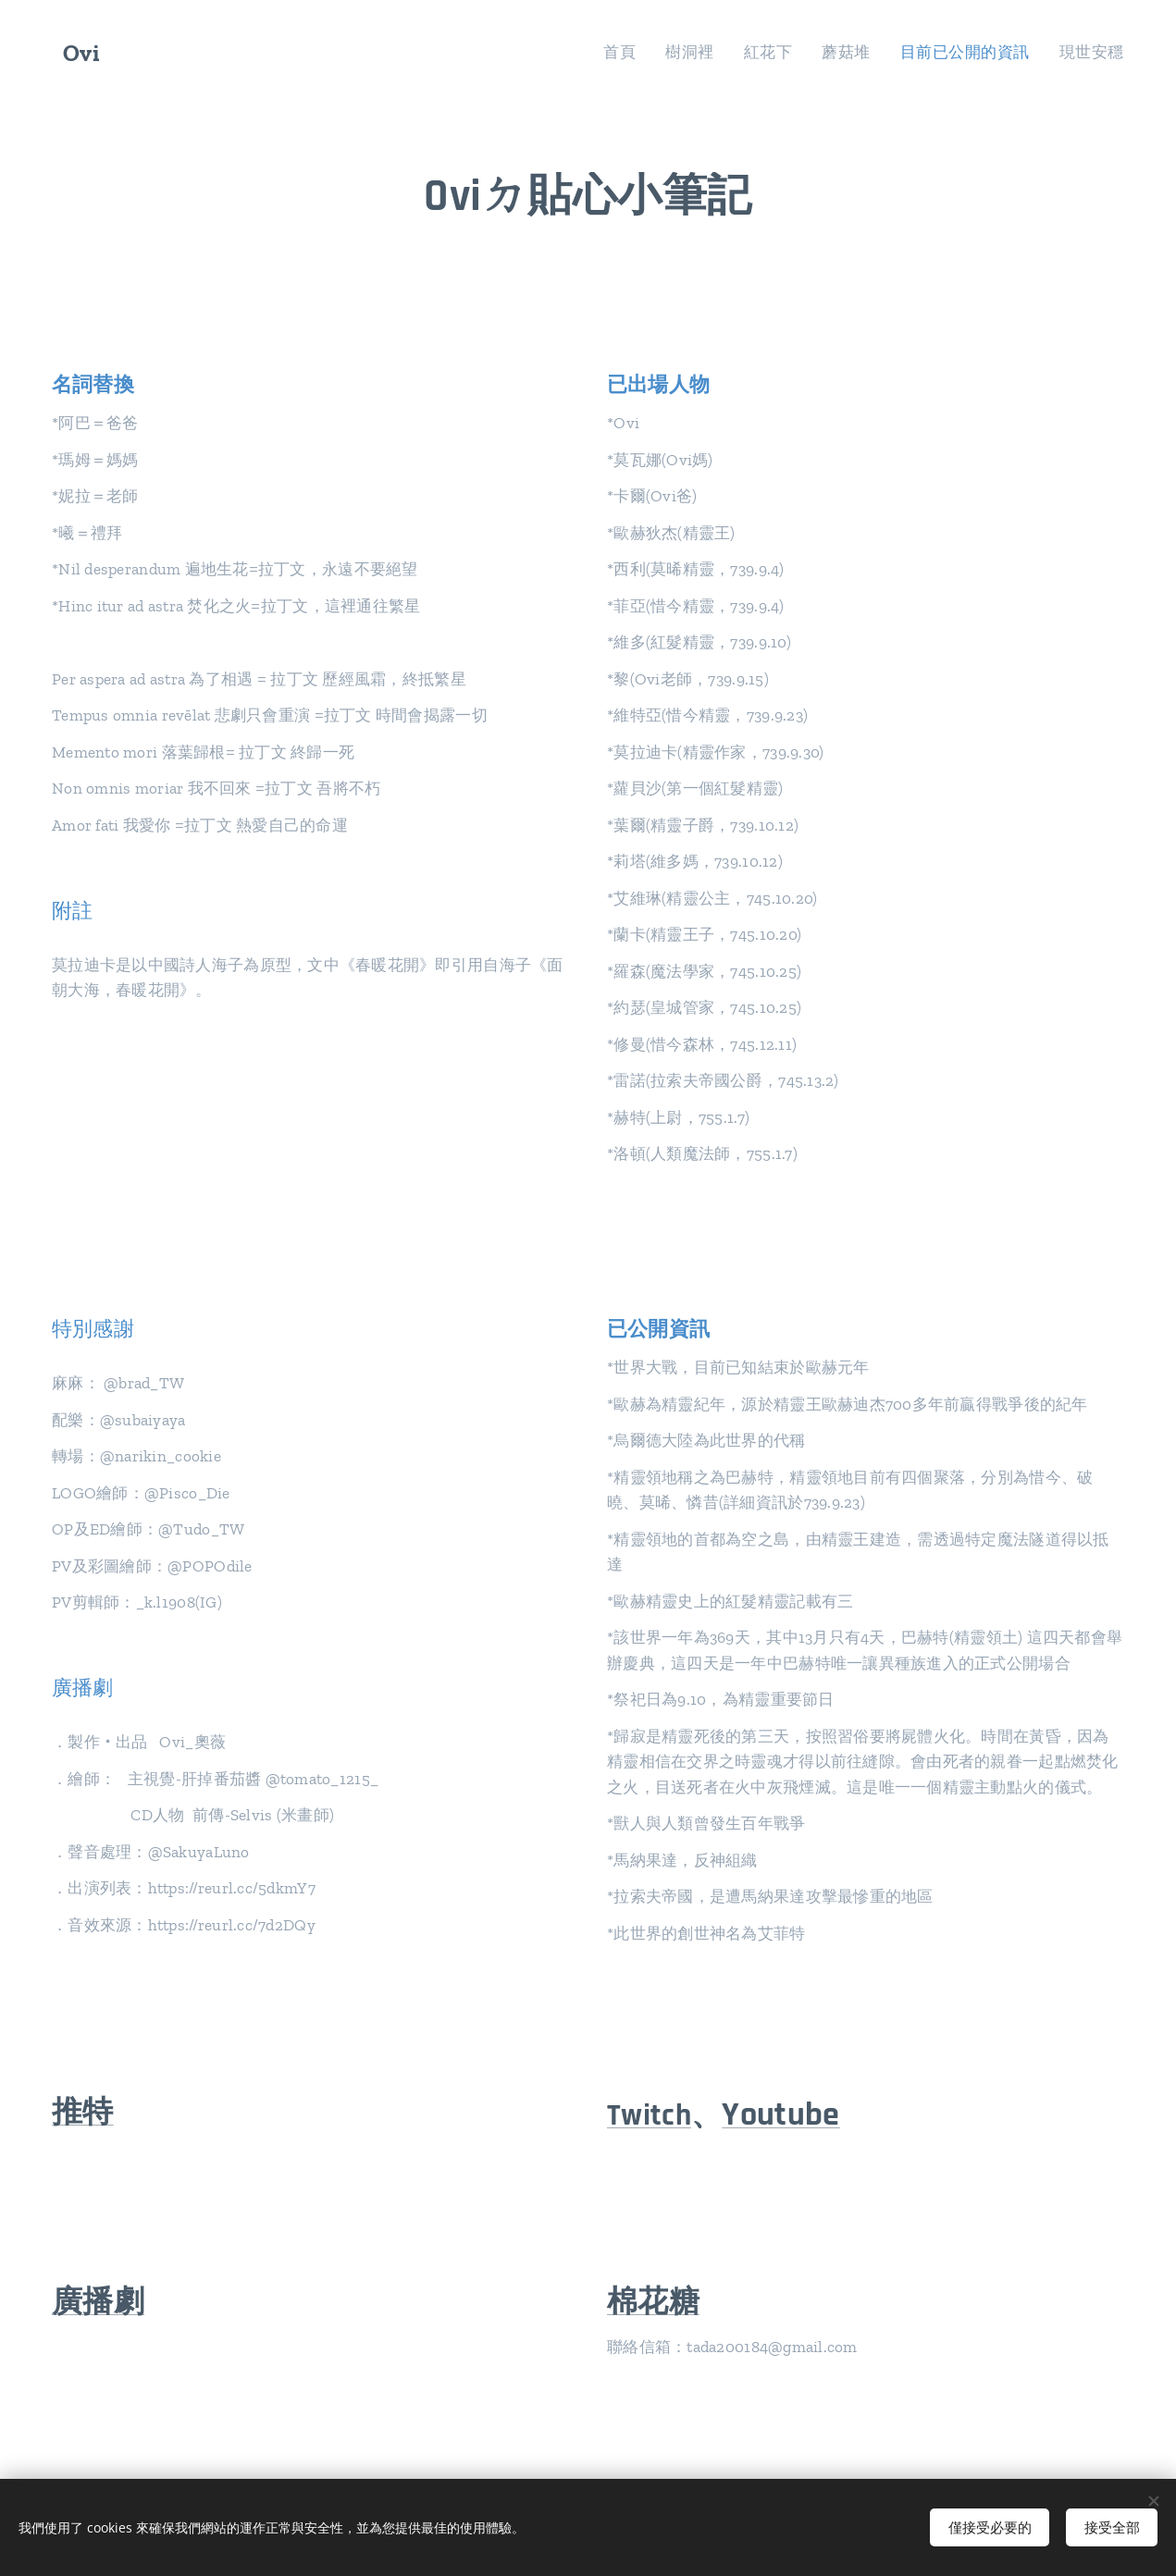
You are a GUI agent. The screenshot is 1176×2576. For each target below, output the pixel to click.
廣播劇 (98, 2302)
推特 (83, 2112)
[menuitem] (646, 53)
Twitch (649, 2115)
